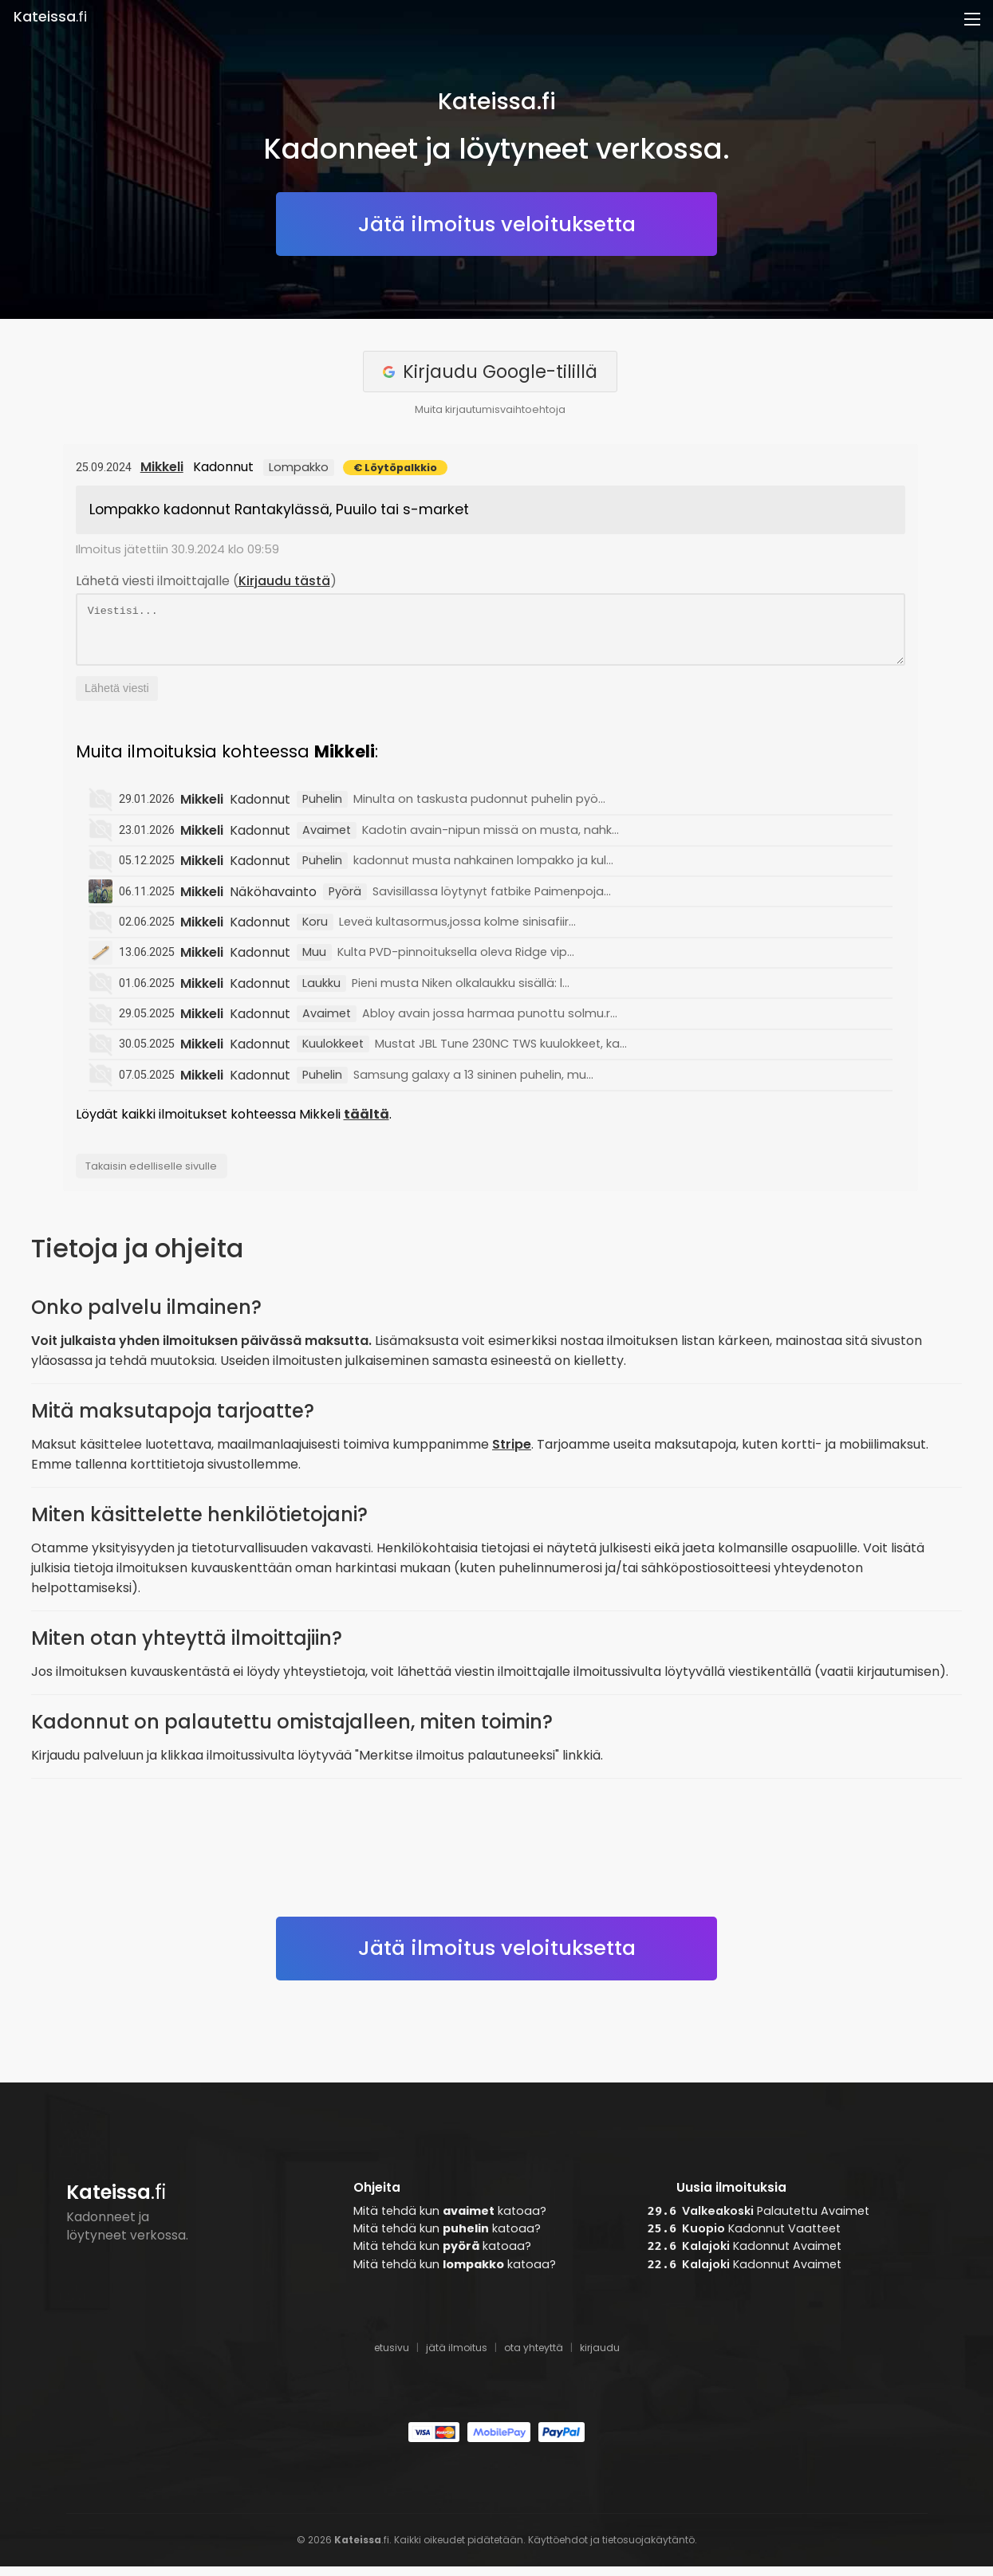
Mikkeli (161, 467)
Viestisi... (490, 634)
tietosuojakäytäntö (648, 2549)
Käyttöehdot (558, 2549)
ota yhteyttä (533, 2357)
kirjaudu (600, 2357)
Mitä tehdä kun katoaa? (449, 2220)
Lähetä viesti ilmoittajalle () (206, 581)
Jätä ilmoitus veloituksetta (497, 224)
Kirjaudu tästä (284, 581)
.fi (50, 16)
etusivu (391, 2357)
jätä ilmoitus (456, 2357)
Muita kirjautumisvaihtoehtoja (490, 409)
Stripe (511, 1454)
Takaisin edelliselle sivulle (151, 1175)
